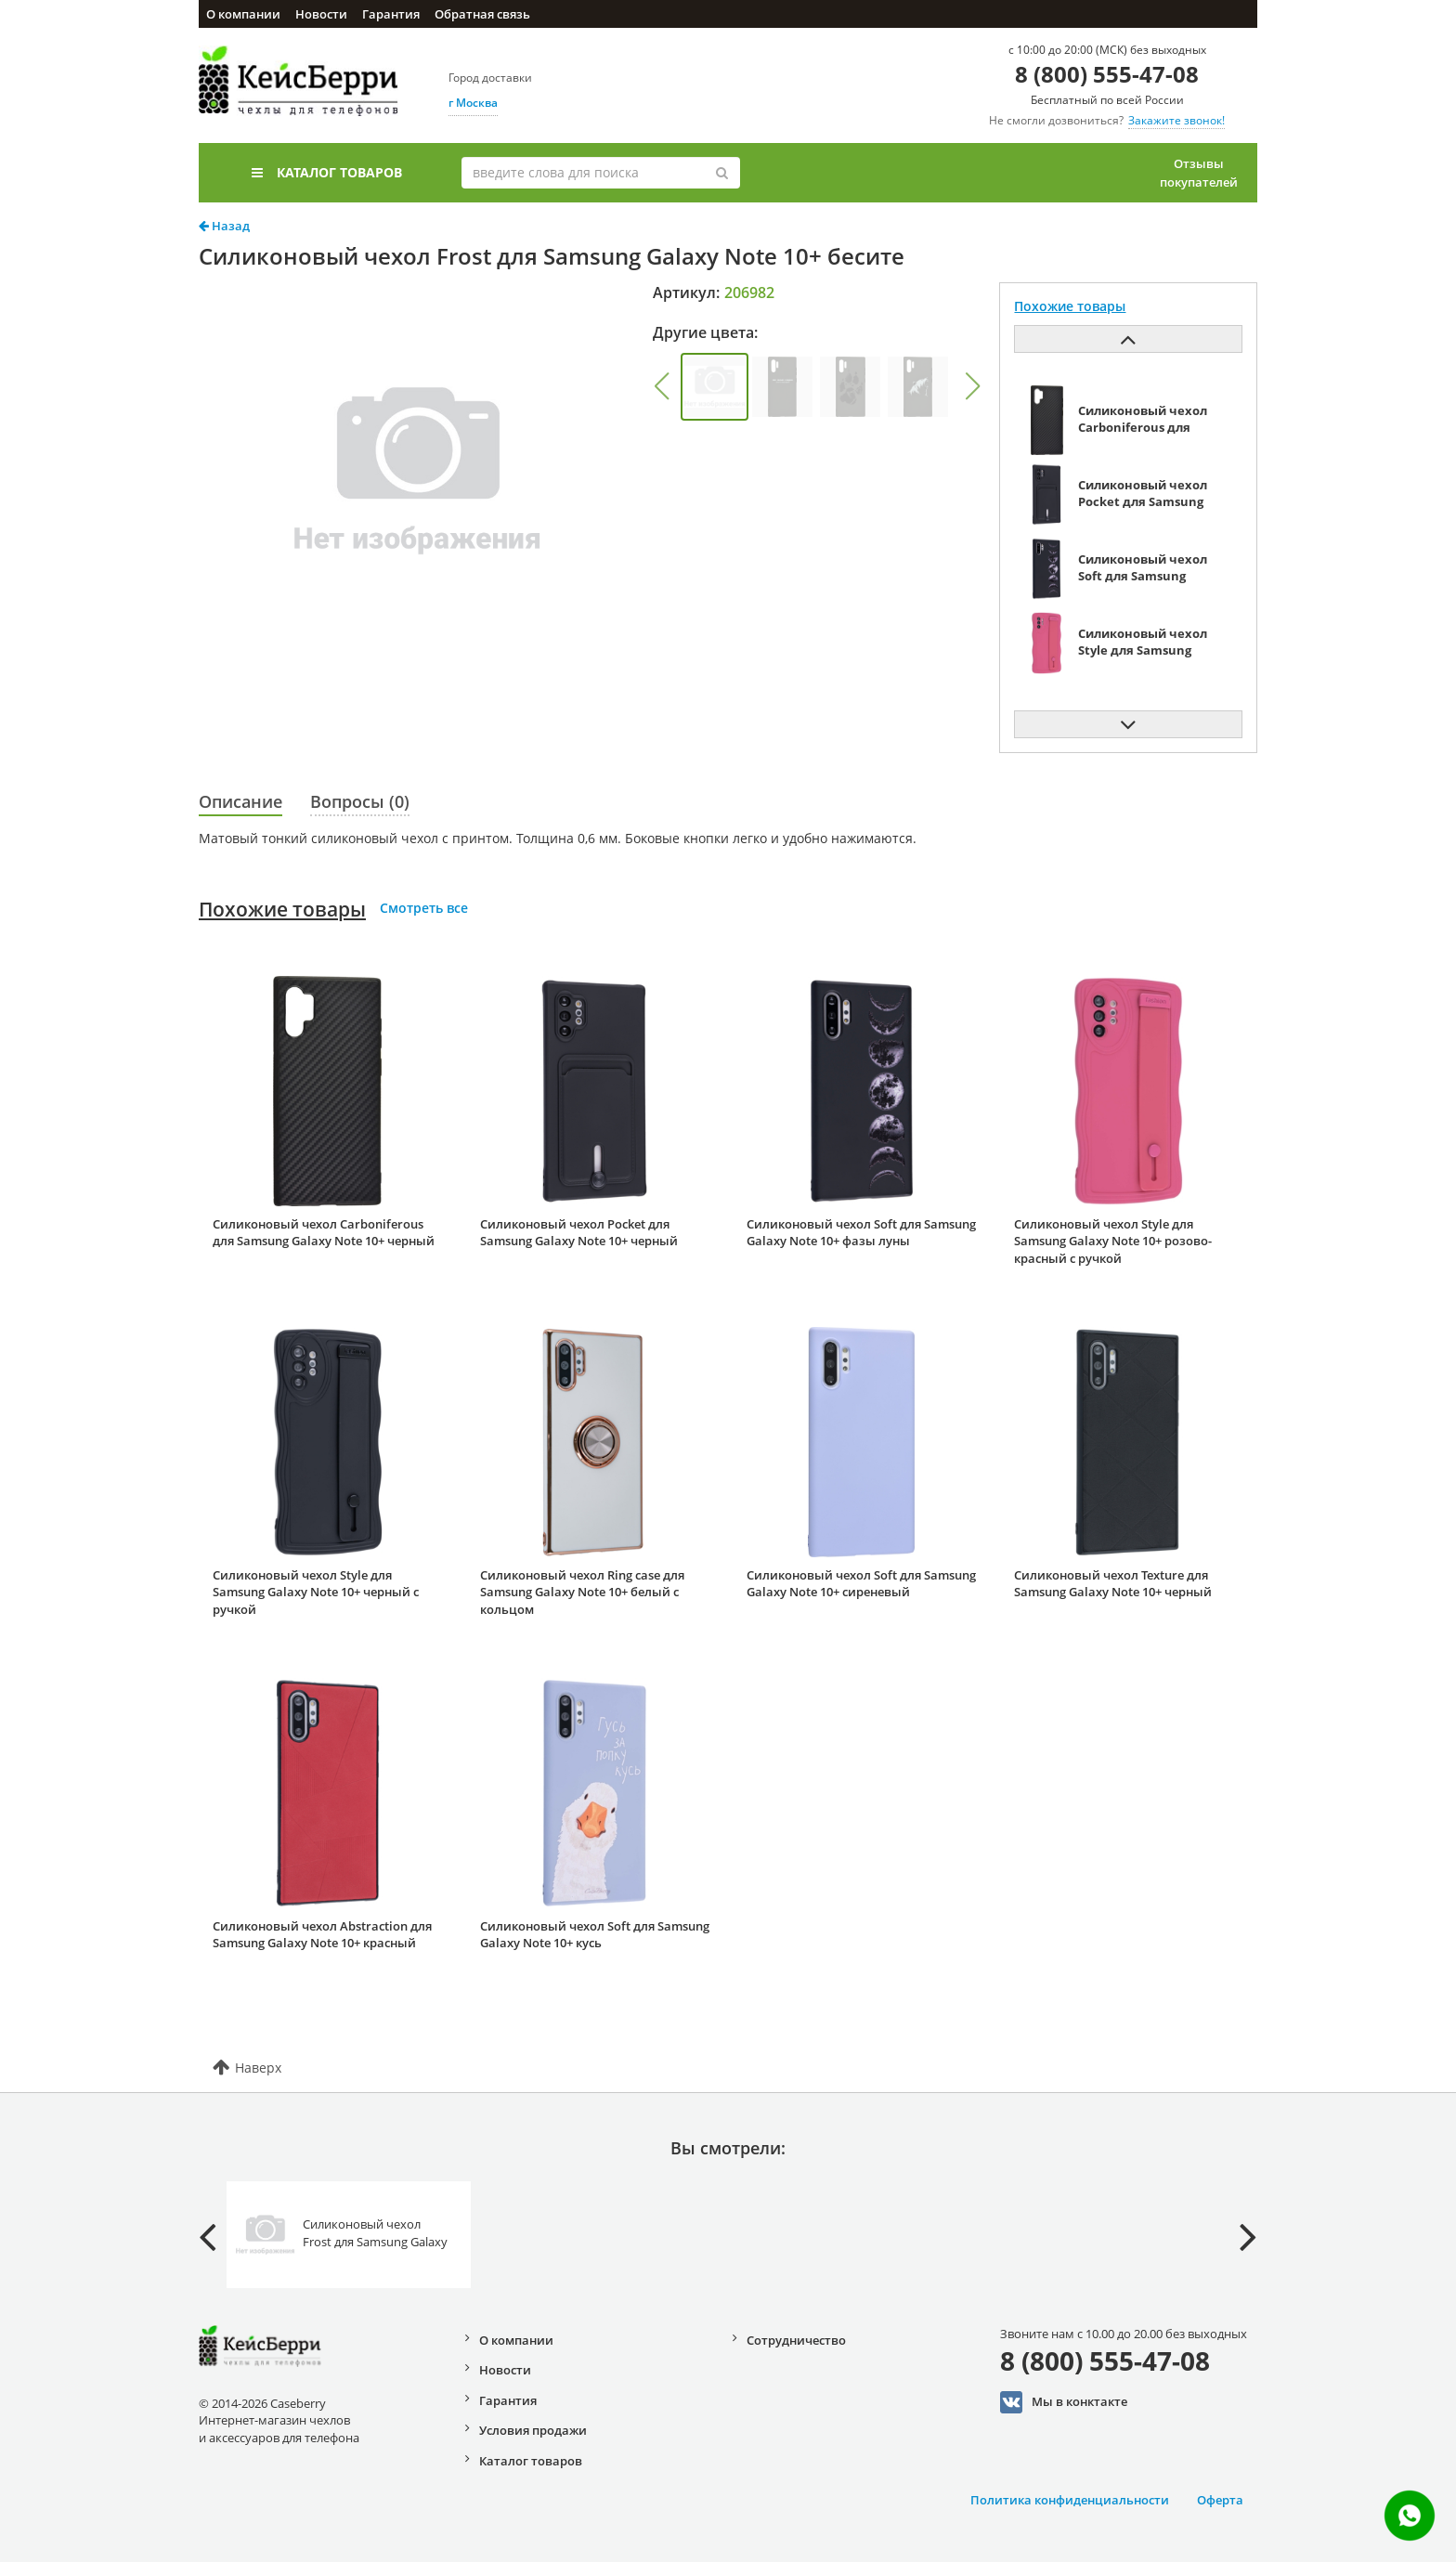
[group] (714, 387)
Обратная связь (482, 14)
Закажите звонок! (1176, 120)
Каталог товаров (327, 172)
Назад (224, 225)
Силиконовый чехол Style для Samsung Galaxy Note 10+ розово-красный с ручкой (1113, 1241)
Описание (240, 801)
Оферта (1220, 2499)
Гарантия (391, 14)
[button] (661, 386)
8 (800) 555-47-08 (1107, 74)
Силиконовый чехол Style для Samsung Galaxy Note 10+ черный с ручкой (316, 1592)
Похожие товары (282, 909)
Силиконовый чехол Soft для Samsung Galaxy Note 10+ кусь (594, 1935)
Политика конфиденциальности (1069, 2499)
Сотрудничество (796, 2340)
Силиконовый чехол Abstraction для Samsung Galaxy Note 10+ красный (322, 1935)
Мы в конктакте (1063, 2402)
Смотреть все (424, 908)
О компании (243, 14)
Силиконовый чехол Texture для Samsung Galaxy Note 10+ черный (1113, 1584)
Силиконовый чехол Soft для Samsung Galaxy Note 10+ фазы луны (861, 1233)
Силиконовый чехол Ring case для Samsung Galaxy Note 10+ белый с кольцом (582, 1592)
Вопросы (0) (360, 801)
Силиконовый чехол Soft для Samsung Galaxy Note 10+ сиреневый (861, 1584)
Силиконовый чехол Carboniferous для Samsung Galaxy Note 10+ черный (324, 1233)
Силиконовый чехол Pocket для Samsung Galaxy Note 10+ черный (579, 1233)
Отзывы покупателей (1199, 172)
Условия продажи (533, 2430)
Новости (321, 14)
